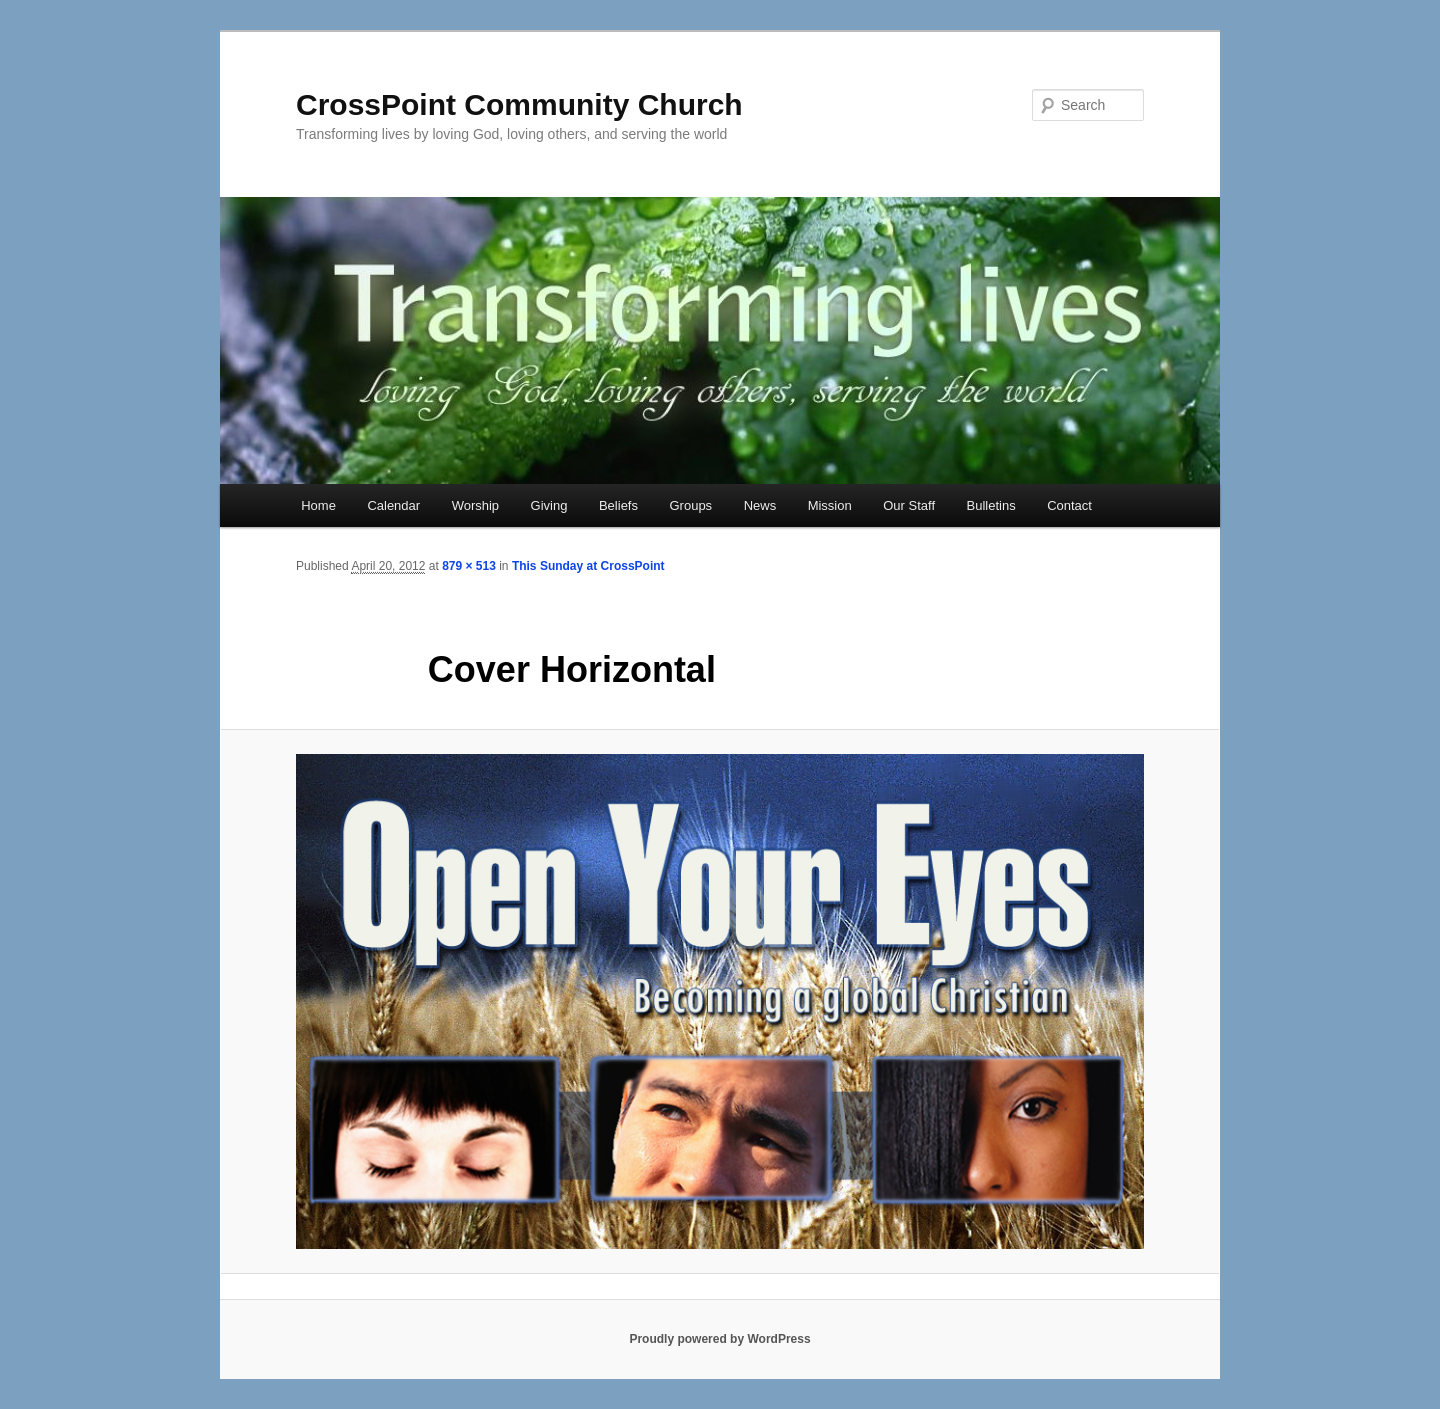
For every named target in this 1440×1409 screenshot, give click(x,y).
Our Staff (909, 505)
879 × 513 (469, 566)
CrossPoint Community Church (519, 104)
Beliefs (618, 505)
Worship (475, 505)
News (760, 505)
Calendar (393, 505)
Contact (1069, 505)
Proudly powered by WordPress (719, 1339)
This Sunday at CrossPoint (588, 566)
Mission (830, 505)
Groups (690, 505)
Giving (549, 505)
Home (318, 505)
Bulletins (991, 505)
